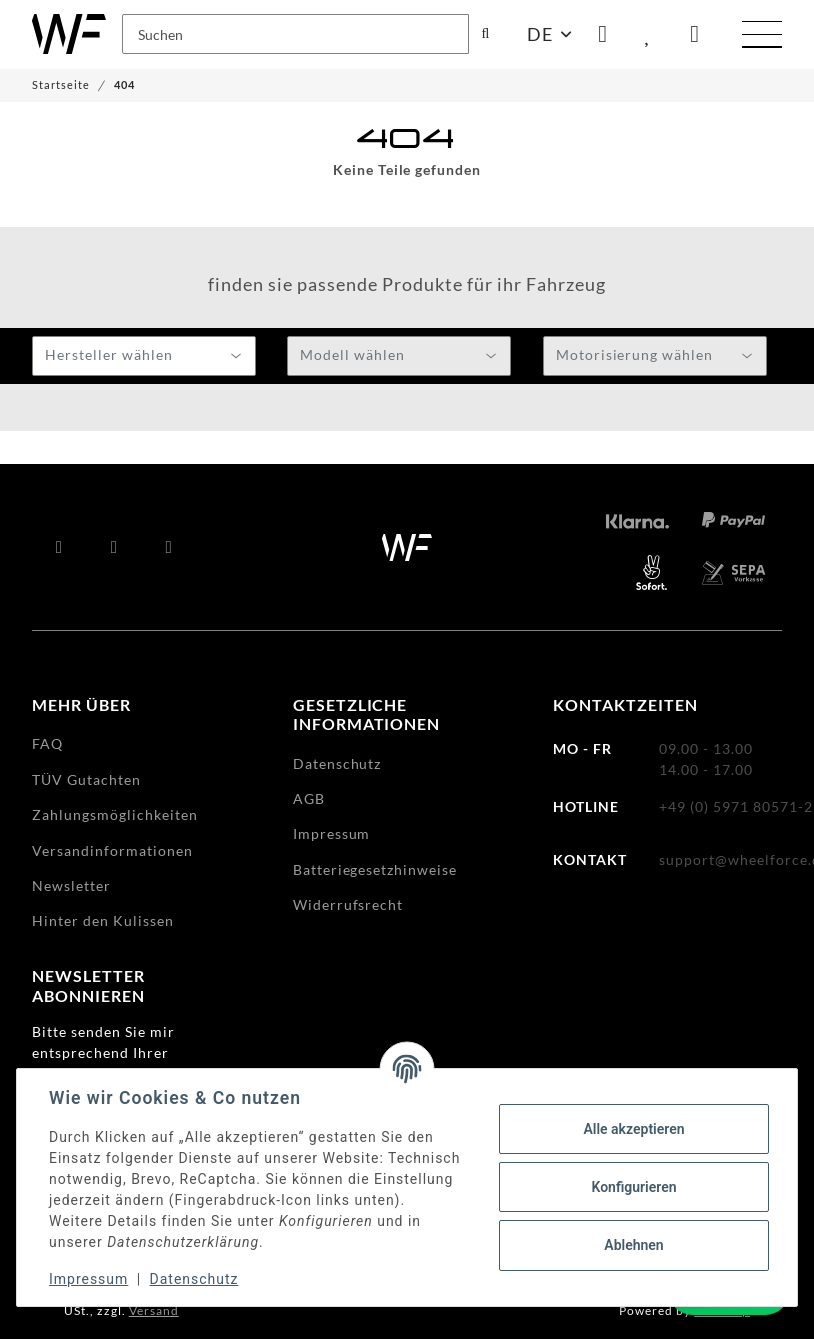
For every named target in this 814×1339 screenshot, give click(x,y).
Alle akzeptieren (633, 1129)
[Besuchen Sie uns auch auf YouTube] (114, 547)
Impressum (88, 1279)
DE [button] (540, 34)
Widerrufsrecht (348, 904)
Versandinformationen (112, 850)
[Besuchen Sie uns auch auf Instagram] (169, 547)
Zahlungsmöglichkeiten (115, 814)
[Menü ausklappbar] (762, 37)
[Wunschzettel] (649, 34)
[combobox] (144, 356)
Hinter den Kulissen (103, 920)
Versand (154, 1310)
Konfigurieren (633, 1187)
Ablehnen (633, 1245)
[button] (603, 34)
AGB (309, 798)
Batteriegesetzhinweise (375, 869)
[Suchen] (295, 34)
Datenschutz (194, 1279)
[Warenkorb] (695, 34)
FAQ (47, 743)
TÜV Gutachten (86, 779)
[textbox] (144, 357)
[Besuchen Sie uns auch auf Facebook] (59, 547)
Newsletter (71, 885)
